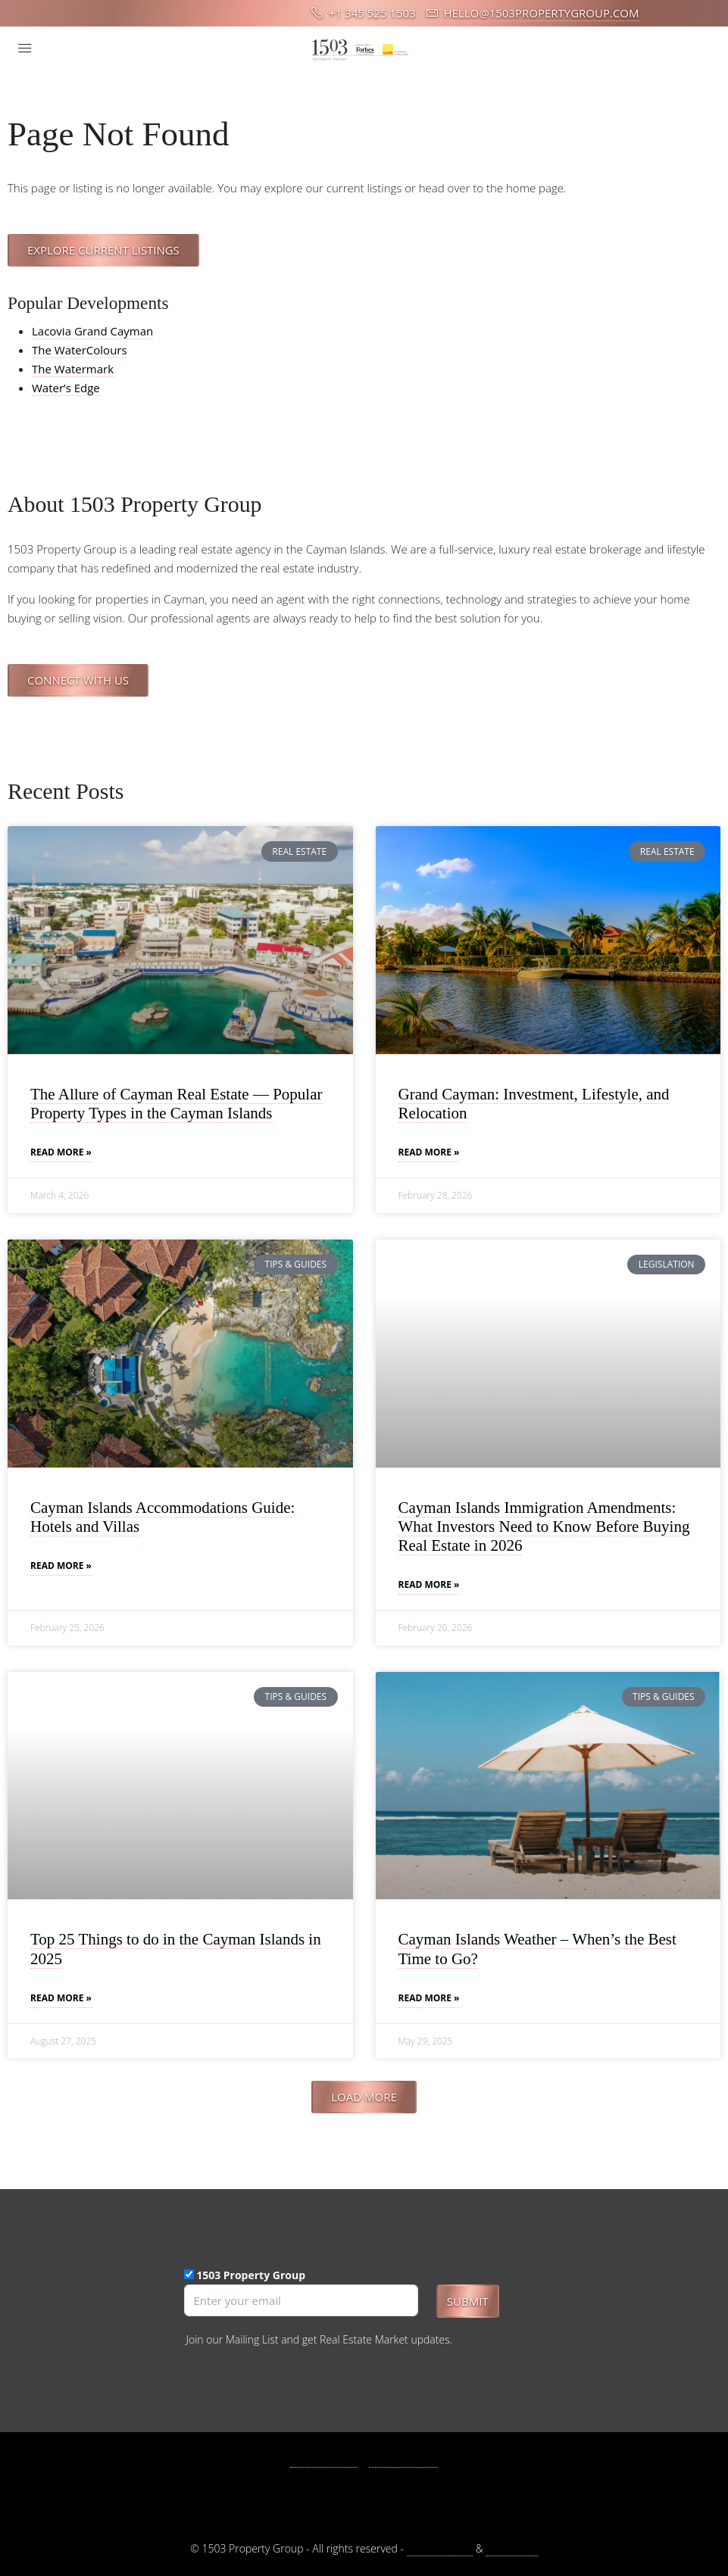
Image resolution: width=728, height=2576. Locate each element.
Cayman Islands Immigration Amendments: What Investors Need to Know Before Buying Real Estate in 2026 (544, 1527)
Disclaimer (511, 2548)
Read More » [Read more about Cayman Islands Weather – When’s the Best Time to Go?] (429, 1997)
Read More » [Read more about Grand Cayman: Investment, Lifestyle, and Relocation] (429, 1152)
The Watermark (73, 368)
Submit (468, 2301)
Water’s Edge (66, 387)
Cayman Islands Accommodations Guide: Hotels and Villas (162, 1517)
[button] (364, 2097)
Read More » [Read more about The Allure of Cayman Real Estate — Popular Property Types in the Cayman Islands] (61, 1152)
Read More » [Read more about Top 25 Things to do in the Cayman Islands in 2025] (61, 1997)
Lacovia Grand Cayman (92, 330)
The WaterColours (79, 349)
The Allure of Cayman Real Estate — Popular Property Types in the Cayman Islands (176, 1103)
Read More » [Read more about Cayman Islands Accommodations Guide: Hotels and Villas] (61, 1565)
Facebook (323, 2460)
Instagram (404, 2460)
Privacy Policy (440, 2548)
